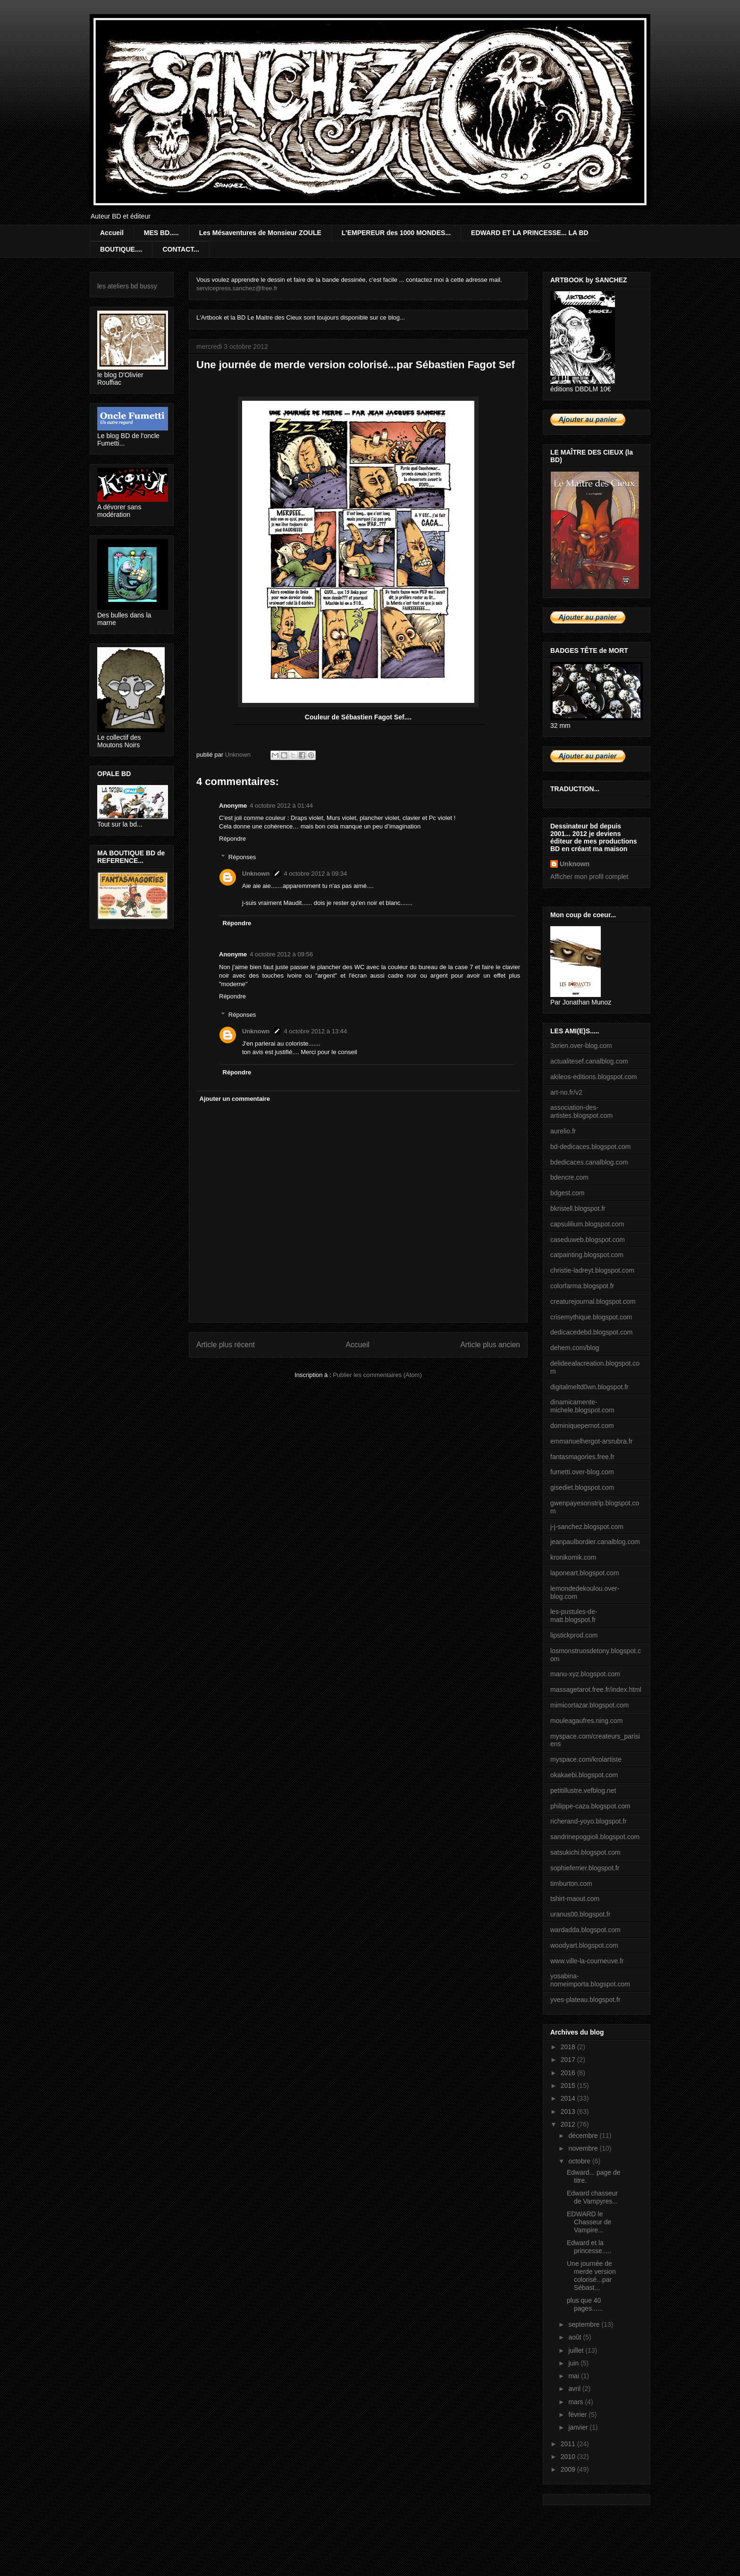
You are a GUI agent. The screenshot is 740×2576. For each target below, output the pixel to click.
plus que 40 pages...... (585, 2304)
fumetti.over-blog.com (582, 1472)
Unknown (256, 873)
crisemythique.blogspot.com (591, 1317)
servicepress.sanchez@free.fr (237, 288)
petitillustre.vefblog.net (583, 1790)
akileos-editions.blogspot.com (593, 1077)
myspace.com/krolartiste (586, 1759)
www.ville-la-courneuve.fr (587, 1961)
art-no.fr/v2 (566, 1092)
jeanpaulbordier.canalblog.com (595, 1542)
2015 (569, 2085)
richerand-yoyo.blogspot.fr (588, 1821)
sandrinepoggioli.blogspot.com (594, 1837)
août (575, 2337)
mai (574, 2376)
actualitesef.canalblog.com (589, 1061)
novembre (583, 2148)
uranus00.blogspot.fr (580, 1914)
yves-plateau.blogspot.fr (585, 1999)
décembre (583, 2135)
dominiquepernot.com (582, 1425)
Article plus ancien (490, 1345)
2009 (569, 2469)
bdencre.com (569, 1177)
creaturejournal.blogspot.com (593, 1301)
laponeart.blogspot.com (584, 1573)
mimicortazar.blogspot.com (589, 1705)
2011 (569, 2444)
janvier (578, 2427)
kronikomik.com (573, 1557)
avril (575, 2388)
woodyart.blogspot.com (584, 1945)
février (578, 2414)
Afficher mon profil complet (589, 876)
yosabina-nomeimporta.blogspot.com (590, 1980)
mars (576, 2402)
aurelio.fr (563, 1131)
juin (574, 2363)
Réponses (242, 857)
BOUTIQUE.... (121, 249)
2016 (569, 2073)
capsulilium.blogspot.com (587, 1224)
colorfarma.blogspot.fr (582, 1286)
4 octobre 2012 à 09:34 (315, 873)
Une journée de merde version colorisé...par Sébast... (591, 2275)
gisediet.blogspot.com (582, 1487)
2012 (569, 2124)
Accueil (112, 232)
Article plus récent (225, 1345)
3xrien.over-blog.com (581, 1045)
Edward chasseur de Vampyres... (592, 2197)
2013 (569, 2111)
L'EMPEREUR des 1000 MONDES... (396, 232)
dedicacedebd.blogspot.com (591, 1332)
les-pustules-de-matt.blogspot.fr (573, 1615)
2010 (569, 2456)
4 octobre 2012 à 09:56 (281, 954)
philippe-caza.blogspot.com (590, 1806)
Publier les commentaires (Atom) (377, 1374)
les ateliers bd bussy (127, 286)
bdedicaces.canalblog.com (589, 1162)
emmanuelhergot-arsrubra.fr (591, 1441)
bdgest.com (567, 1193)
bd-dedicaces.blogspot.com (590, 1146)
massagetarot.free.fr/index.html (595, 1689)
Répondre (232, 838)
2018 (569, 2047)
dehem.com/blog (574, 1347)
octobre (580, 2161)
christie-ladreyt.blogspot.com (592, 1270)
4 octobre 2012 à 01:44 (281, 805)
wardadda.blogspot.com (585, 1930)
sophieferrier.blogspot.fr (584, 1868)
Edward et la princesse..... (589, 2247)
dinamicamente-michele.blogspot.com (582, 1406)
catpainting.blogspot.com (586, 1254)
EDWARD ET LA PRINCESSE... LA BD (530, 232)
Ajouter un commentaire (235, 1098)
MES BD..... (161, 232)
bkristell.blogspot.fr (577, 1208)
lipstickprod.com (573, 1635)
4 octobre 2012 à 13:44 (315, 1031)
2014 (569, 2098)
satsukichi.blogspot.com (585, 1852)
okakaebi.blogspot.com (584, 1775)
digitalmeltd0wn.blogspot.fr (589, 1387)
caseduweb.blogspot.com (587, 1239)
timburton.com (571, 1883)
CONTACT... (180, 249)
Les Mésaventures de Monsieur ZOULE (260, 232)
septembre (584, 2324)
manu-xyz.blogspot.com (585, 1674)
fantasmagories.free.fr (582, 1457)
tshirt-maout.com (574, 1898)
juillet (576, 2350)
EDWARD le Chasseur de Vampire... (589, 2222)
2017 (569, 2059)
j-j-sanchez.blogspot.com (586, 1526)
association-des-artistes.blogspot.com (581, 1111)
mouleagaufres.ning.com (586, 1720)
